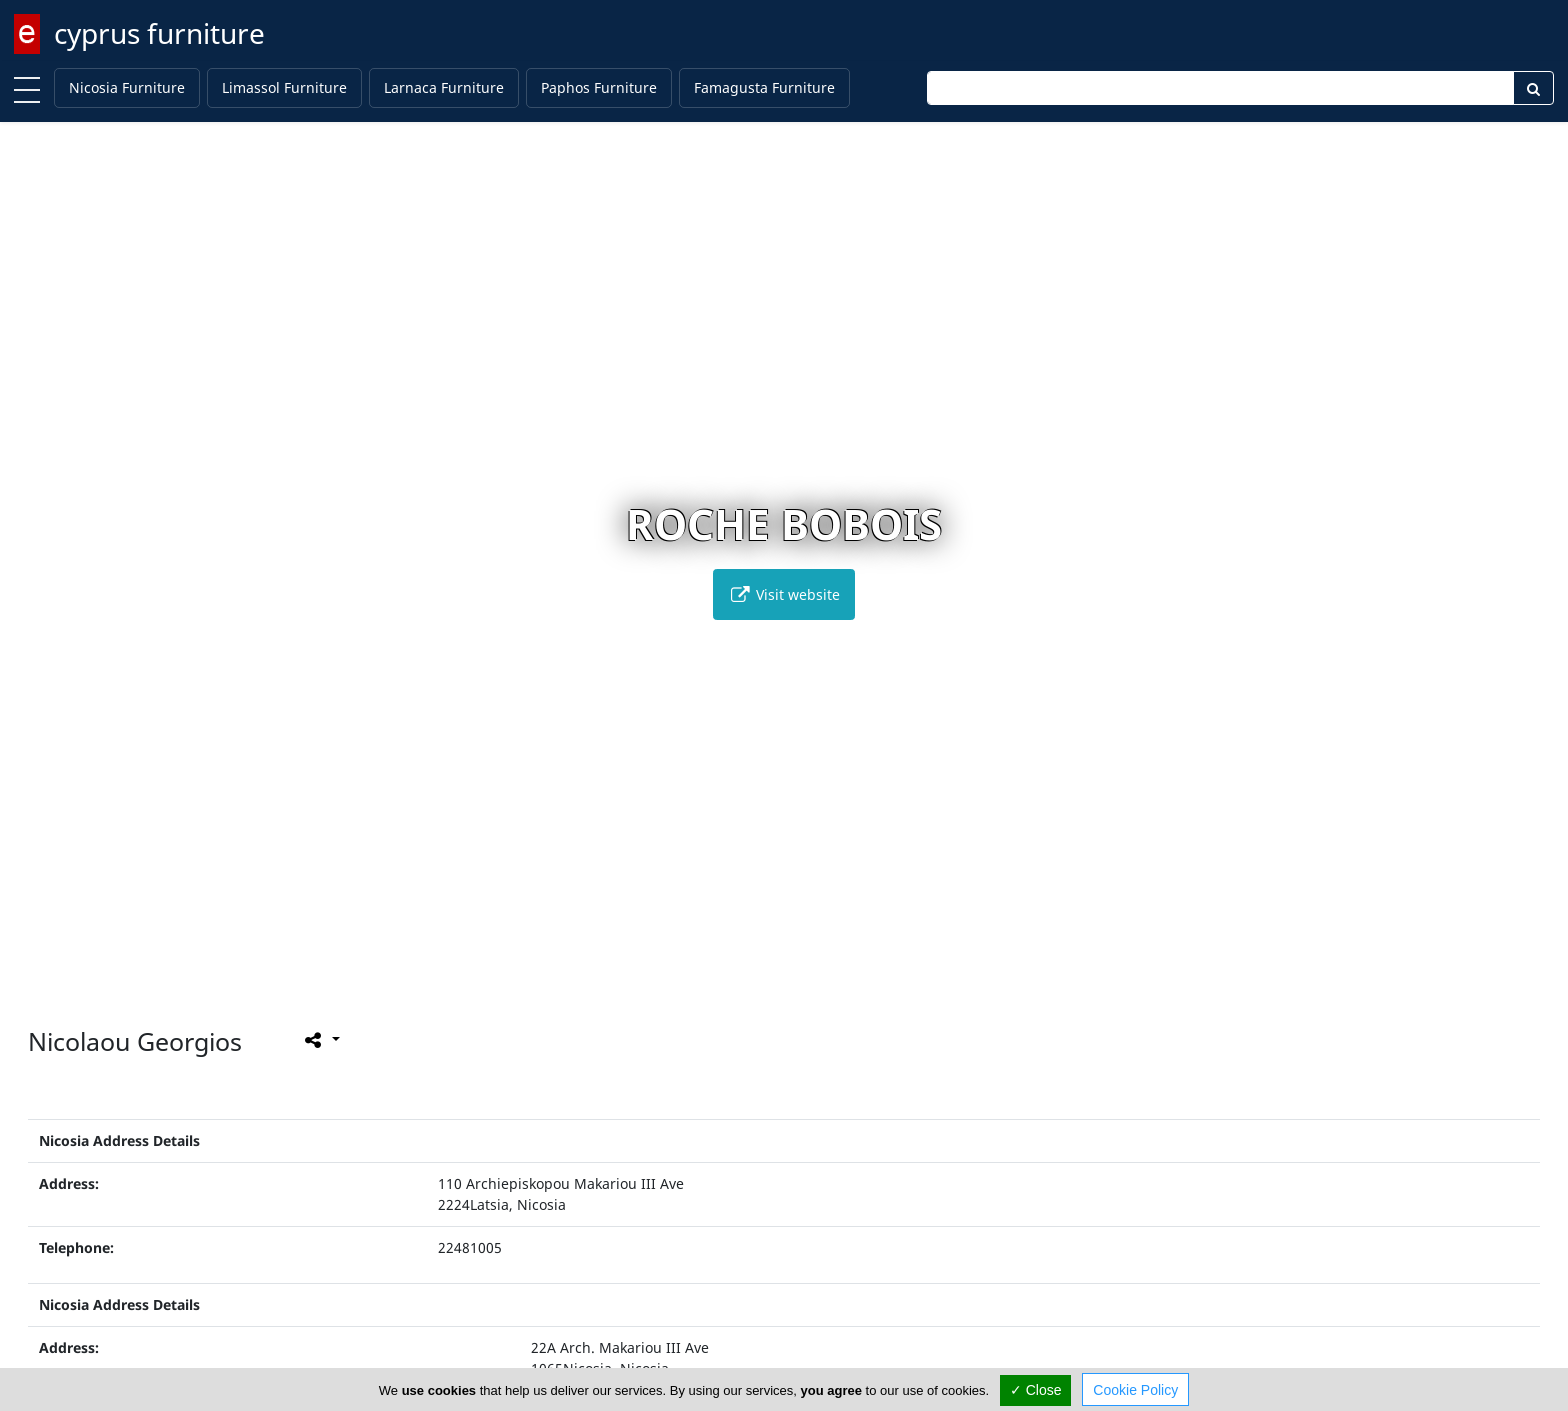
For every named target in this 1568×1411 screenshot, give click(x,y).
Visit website (784, 594)
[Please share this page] (320, 1039)
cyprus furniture (159, 33)
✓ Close (1036, 1390)
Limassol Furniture (284, 87)
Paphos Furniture (599, 87)
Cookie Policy (1135, 1390)
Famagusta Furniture (764, 87)
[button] (742, 979)
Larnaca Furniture (444, 87)
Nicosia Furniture (127, 87)
